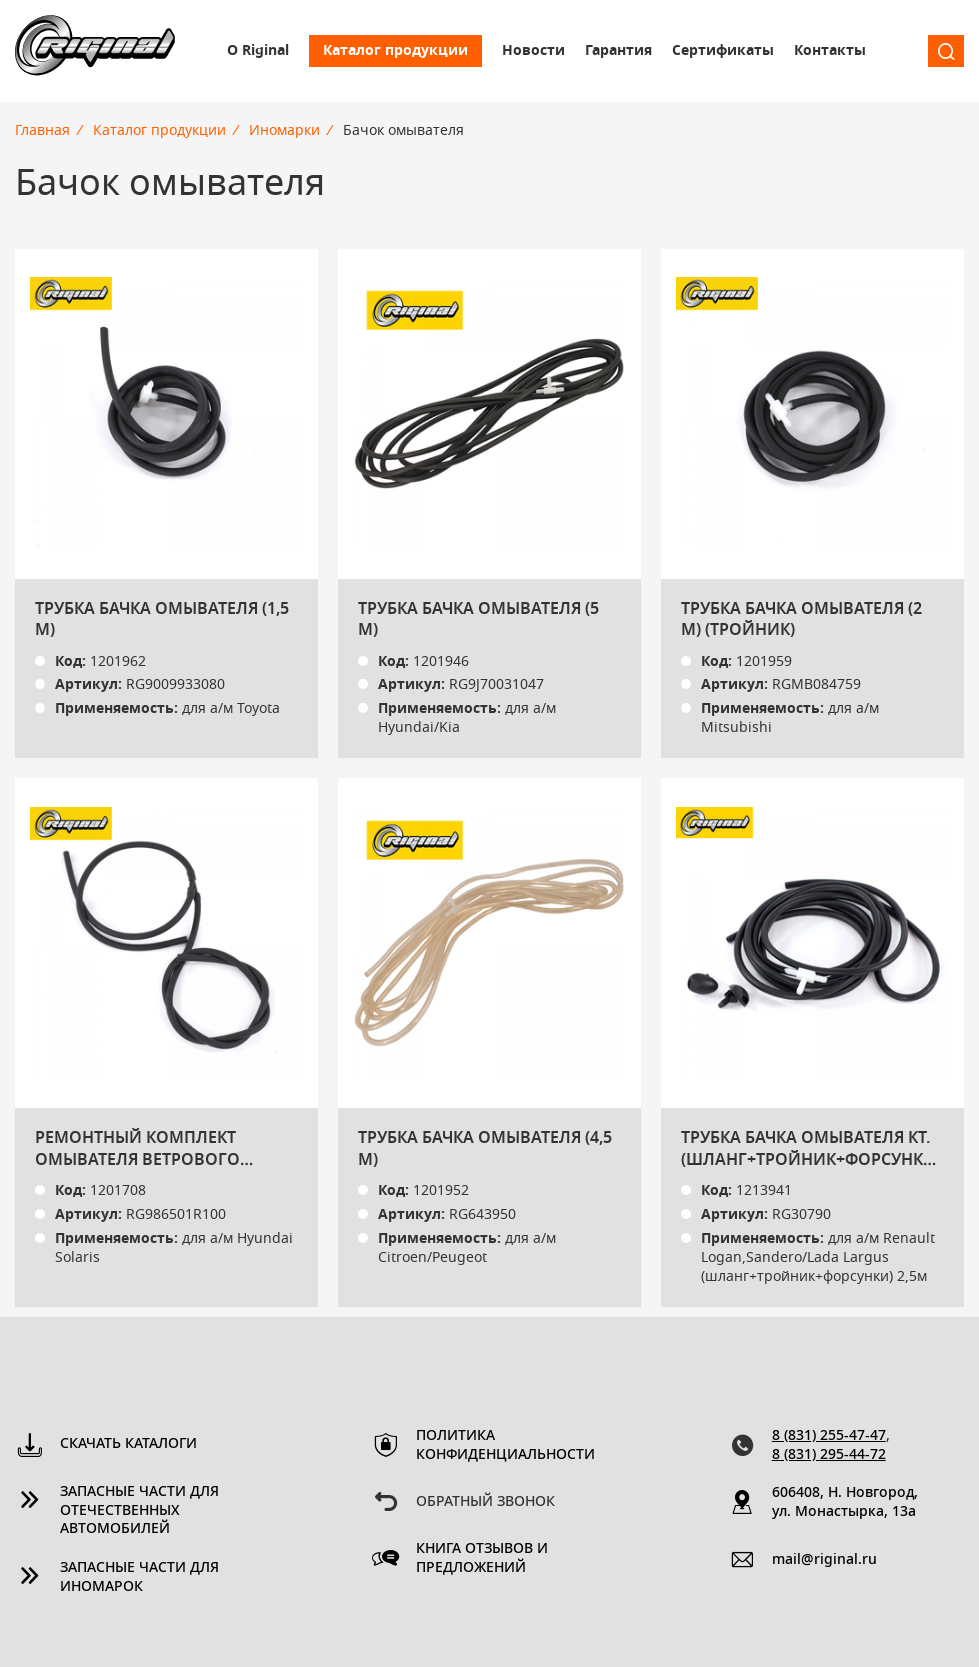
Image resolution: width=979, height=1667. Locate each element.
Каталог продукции (395, 51)
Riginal (95, 51)
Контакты (830, 51)
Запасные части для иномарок (139, 1577)
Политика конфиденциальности (497, 1445)
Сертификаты (723, 51)
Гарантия (618, 51)
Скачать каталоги (128, 1444)
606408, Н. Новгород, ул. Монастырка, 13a (845, 1502)
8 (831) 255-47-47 (829, 1436)
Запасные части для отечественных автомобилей (139, 1511)
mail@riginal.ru (824, 1560)
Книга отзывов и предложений (482, 1558)
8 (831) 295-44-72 (829, 1455)
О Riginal (258, 51)
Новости (533, 51)
